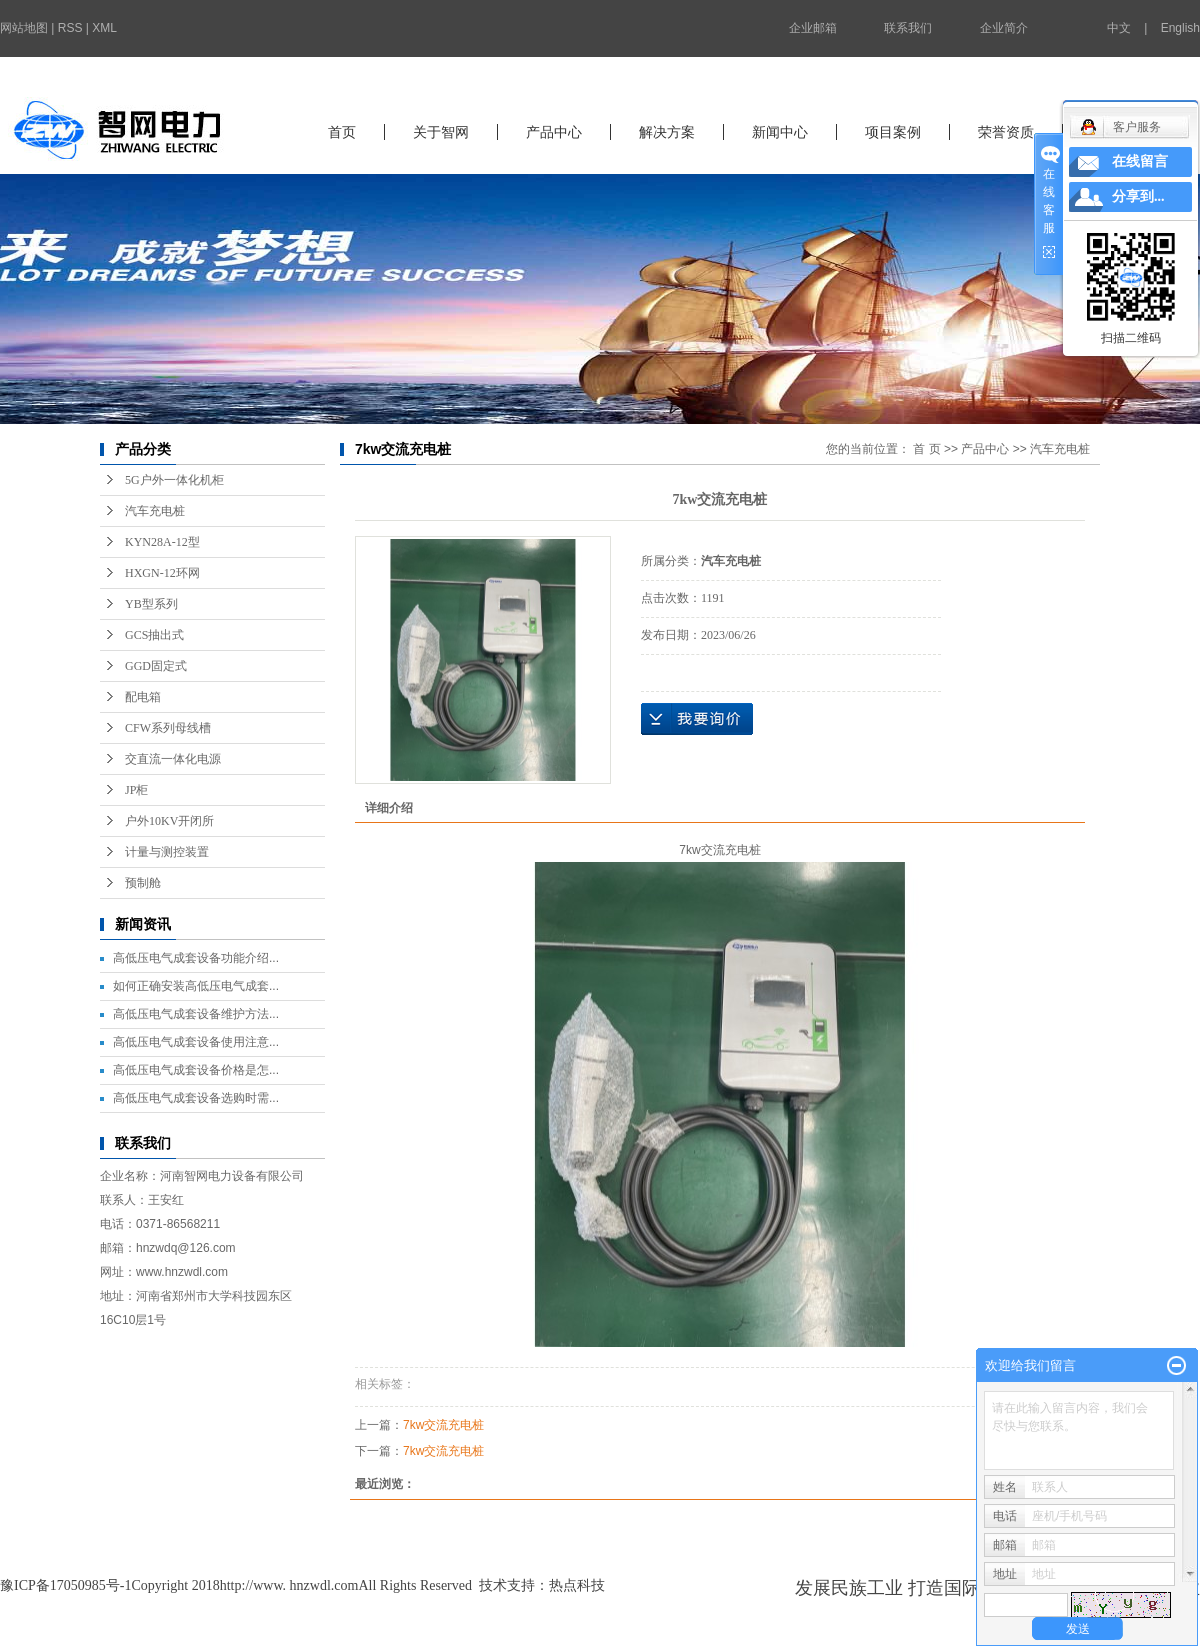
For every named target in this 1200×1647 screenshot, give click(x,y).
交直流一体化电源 (173, 759)
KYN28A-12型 (162, 542)
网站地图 (24, 28)
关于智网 (441, 132)
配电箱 (143, 697)
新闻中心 (780, 132)
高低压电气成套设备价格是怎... (196, 1070)
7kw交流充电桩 (443, 1425)
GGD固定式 (156, 666)
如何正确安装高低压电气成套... (196, 986)
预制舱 (143, 883)
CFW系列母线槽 (168, 728)
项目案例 (893, 132)
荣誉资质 (1006, 132)
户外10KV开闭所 (169, 821)
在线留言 (1140, 161)
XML (104, 28)
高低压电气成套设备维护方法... (196, 1014)
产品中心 (554, 132)
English (1180, 28)
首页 (342, 132)
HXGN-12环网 (162, 573)
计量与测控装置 (167, 852)
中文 (1119, 28)
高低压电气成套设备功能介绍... (196, 958)
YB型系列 (151, 604)
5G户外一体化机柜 (174, 480)
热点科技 (577, 1585)
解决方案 (667, 132)
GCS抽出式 (154, 635)
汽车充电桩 (155, 511)
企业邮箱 (813, 28)
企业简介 (1004, 28)
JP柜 (136, 790)
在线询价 (697, 719)
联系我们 (908, 28)
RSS (70, 28)
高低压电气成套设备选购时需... (196, 1098)
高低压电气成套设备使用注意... (196, 1042)
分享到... (1138, 196)
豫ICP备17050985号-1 (65, 1585)
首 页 (926, 449)
